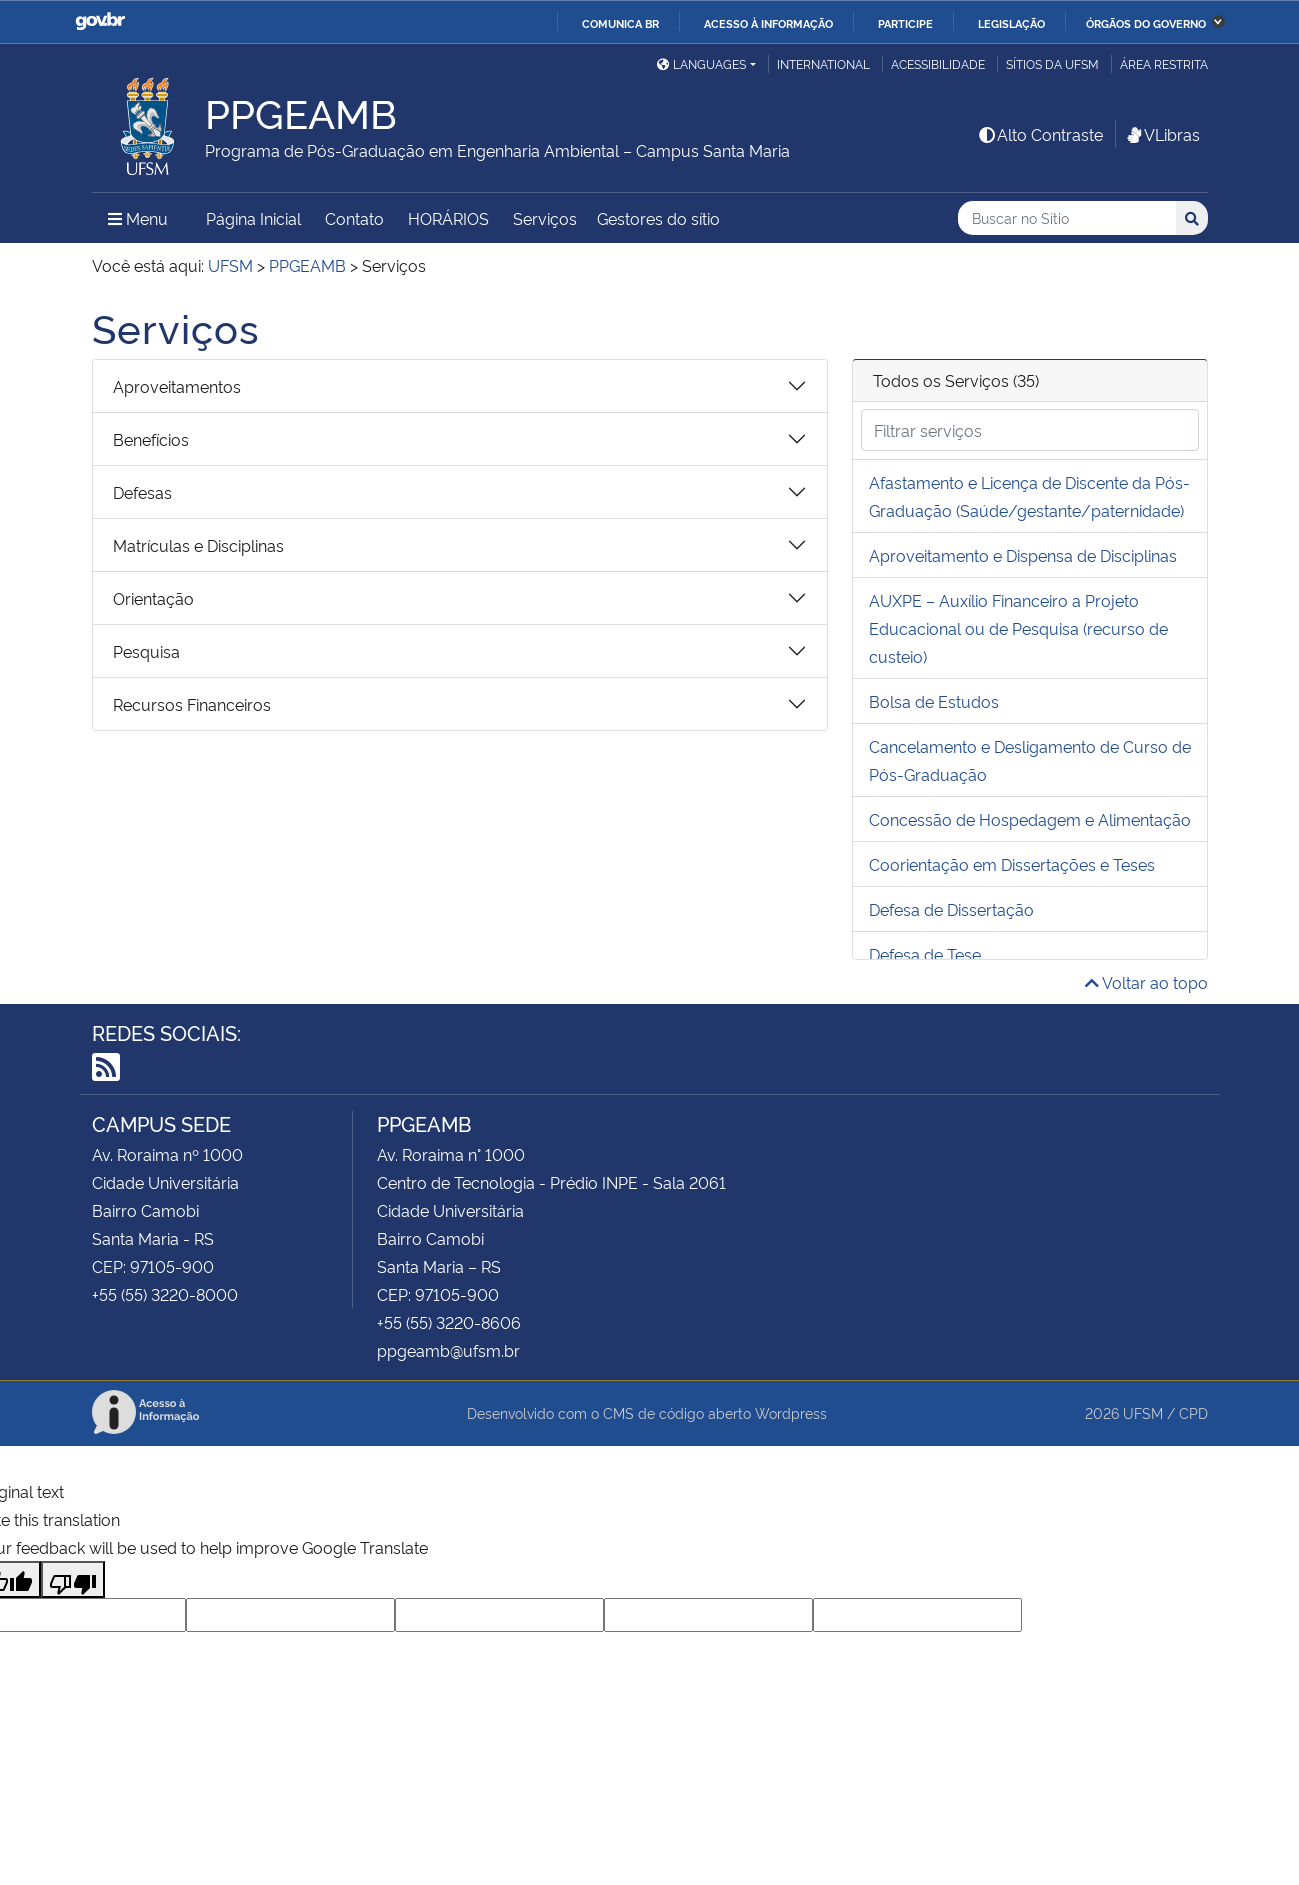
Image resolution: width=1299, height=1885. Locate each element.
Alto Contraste (1040, 134)
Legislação (1011, 23)
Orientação (153, 598)
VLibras (1162, 134)
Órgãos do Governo (1146, 23)
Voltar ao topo (1146, 982)
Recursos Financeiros (192, 704)
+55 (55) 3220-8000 (165, 1294)
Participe (905, 23)
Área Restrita (1164, 63)
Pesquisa (146, 651)
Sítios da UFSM (1052, 63)
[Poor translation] (73, 1579)
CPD (1193, 1412)
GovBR (100, 21)
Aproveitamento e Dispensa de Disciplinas (1023, 555)
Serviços (545, 218)
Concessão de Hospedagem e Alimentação (1030, 819)
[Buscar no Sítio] (1067, 218)
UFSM (1143, 1412)
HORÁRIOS (448, 218)
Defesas (142, 492)
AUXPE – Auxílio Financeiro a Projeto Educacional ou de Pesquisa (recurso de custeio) (1018, 628)
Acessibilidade (938, 63)
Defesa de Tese (925, 954)
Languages (701, 63)
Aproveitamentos (177, 386)
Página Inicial (253, 218)
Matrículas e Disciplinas (198, 545)
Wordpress (791, 1412)
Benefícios (151, 439)
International (823, 63)
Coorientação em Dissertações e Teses (1012, 864)
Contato (354, 218)
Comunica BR (620, 23)
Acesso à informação (768, 23)
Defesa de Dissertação (951, 909)
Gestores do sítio (658, 218)
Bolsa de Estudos (934, 701)
